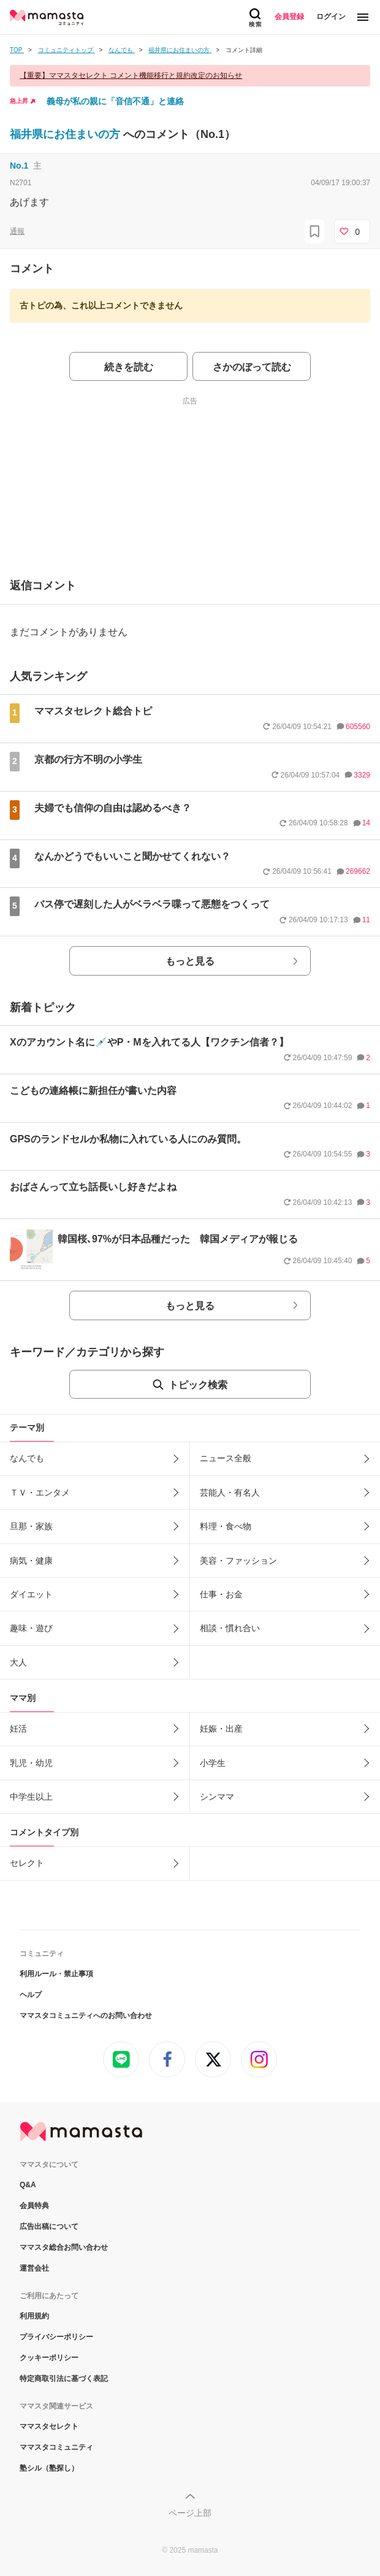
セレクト (27, 1863)
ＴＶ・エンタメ (40, 1492)
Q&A (28, 2184)
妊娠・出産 (221, 1728)
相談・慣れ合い (230, 1628)
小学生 (213, 1763)
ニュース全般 (225, 1458)
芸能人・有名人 (230, 1492)
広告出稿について (49, 2226)
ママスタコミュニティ (56, 2447)
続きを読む (128, 367)
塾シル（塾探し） (49, 2468)
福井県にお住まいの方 (66, 134)
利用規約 (34, 2316)
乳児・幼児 (31, 1763)
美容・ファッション (238, 1560)
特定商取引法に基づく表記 (64, 2378)
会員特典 (34, 2205)
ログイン (331, 16)
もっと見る (190, 961)
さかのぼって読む (252, 367)
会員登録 (289, 16)
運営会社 (34, 2268)
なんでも (27, 1458)
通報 (17, 231)
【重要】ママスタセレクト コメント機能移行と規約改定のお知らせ (131, 75)
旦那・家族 (31, 1526)
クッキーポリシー (49, 2357)
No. (19, 165)
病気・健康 (31, 1560)
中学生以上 (31, 1797)
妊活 (18, 1728)
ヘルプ (31, 1994)
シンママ (217, 1797)
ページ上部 (190, 2513)
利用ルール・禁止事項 (56, 1974)
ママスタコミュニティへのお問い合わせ (86, 2015)
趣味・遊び (31, 1628)
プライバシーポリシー (56, 2337)
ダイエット (31, 1594)
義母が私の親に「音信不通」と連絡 (115, 101)
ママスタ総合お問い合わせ (64, 2247)
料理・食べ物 (225, 1526)
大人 (18, 1662)
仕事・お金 (221, 1594)
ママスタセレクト (49, 2426)
